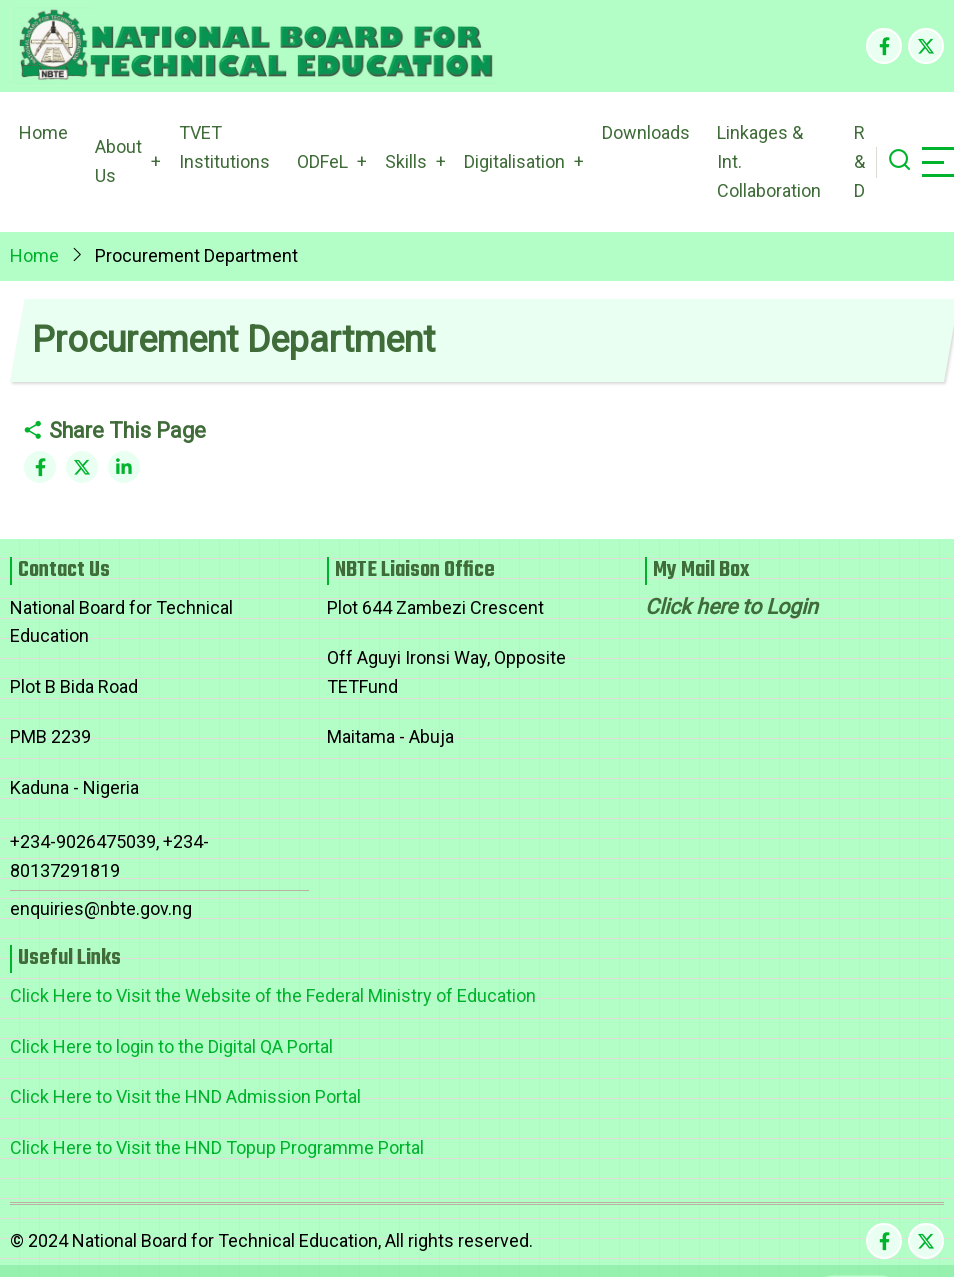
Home (43, 132)
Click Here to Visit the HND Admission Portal (185, 1096)
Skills (406, 161)
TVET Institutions (224, 147)
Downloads (646, 132)
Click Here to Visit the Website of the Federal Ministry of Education (273, 995)
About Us (118, 161)
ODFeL (322, 161)
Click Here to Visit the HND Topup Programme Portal (217, 1147)
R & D (859, 161)
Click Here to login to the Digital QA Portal (171, 1046)
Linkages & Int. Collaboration (769, 161)
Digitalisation (514, 161)
